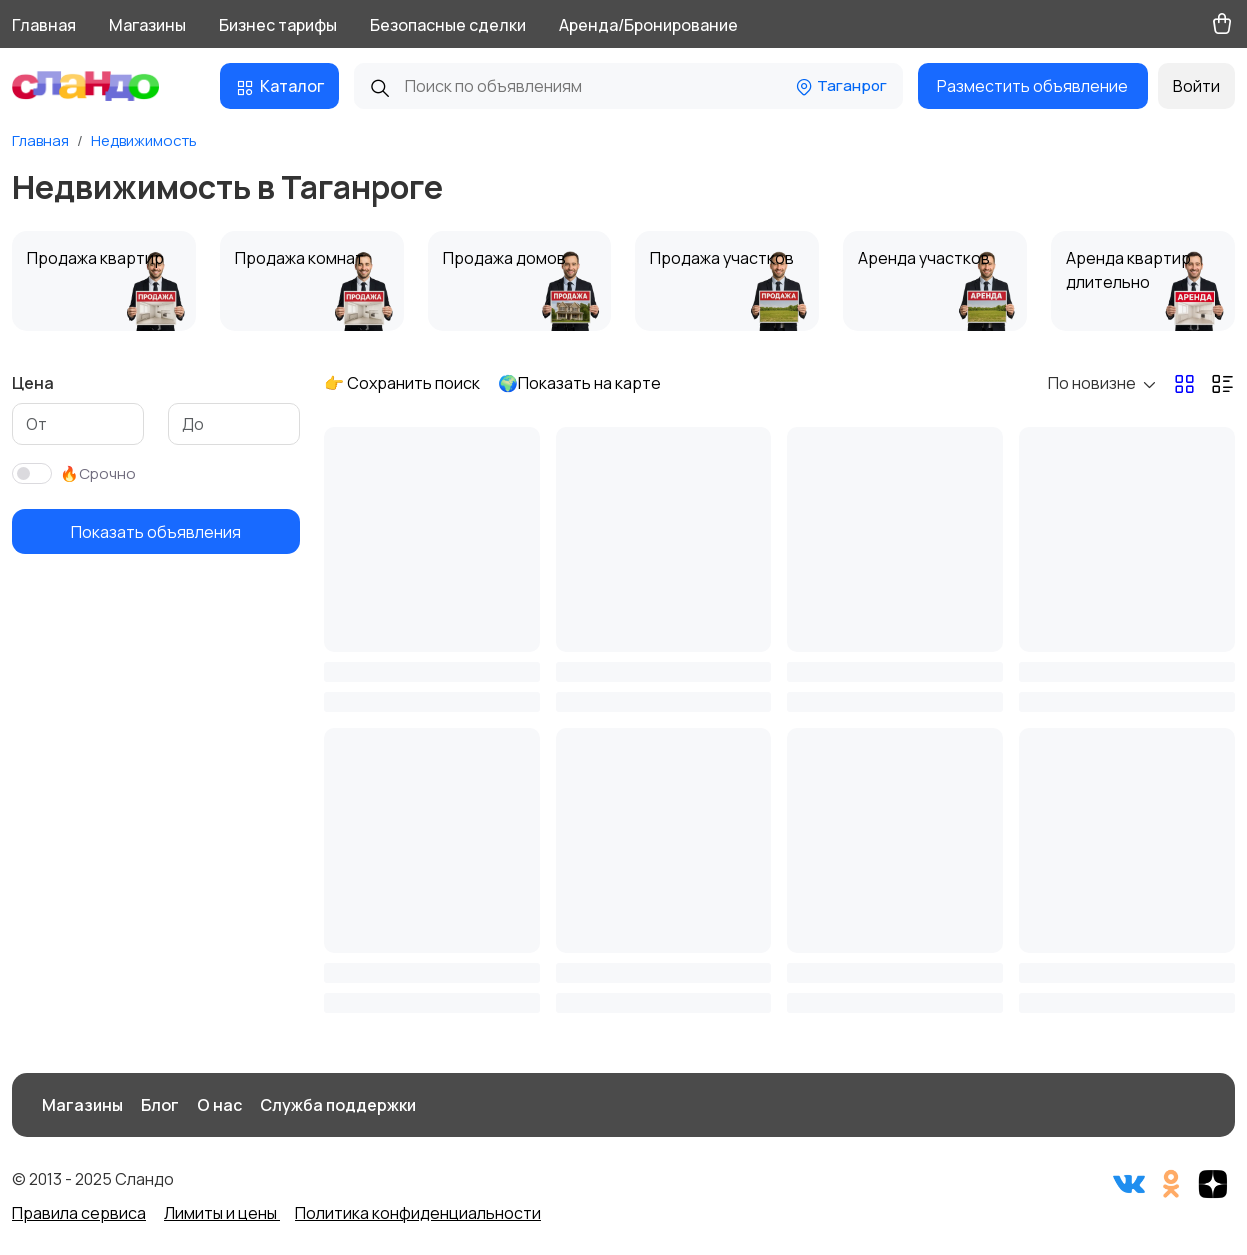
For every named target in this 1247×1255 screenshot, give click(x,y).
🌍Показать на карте (579, 383)
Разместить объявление (1032, 86)
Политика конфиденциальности (418, 1213)
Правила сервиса (79, 1213)
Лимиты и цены (222, 1213)
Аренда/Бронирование (648, 25)
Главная (44, 25)
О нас (219, 1105)
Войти (1196, 86)
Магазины (147, 25)
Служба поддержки (338, 1105)
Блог (160, 1105)
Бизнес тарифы (278, 25)
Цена (33, 383)
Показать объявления (156, 532)
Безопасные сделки (448, 25)
